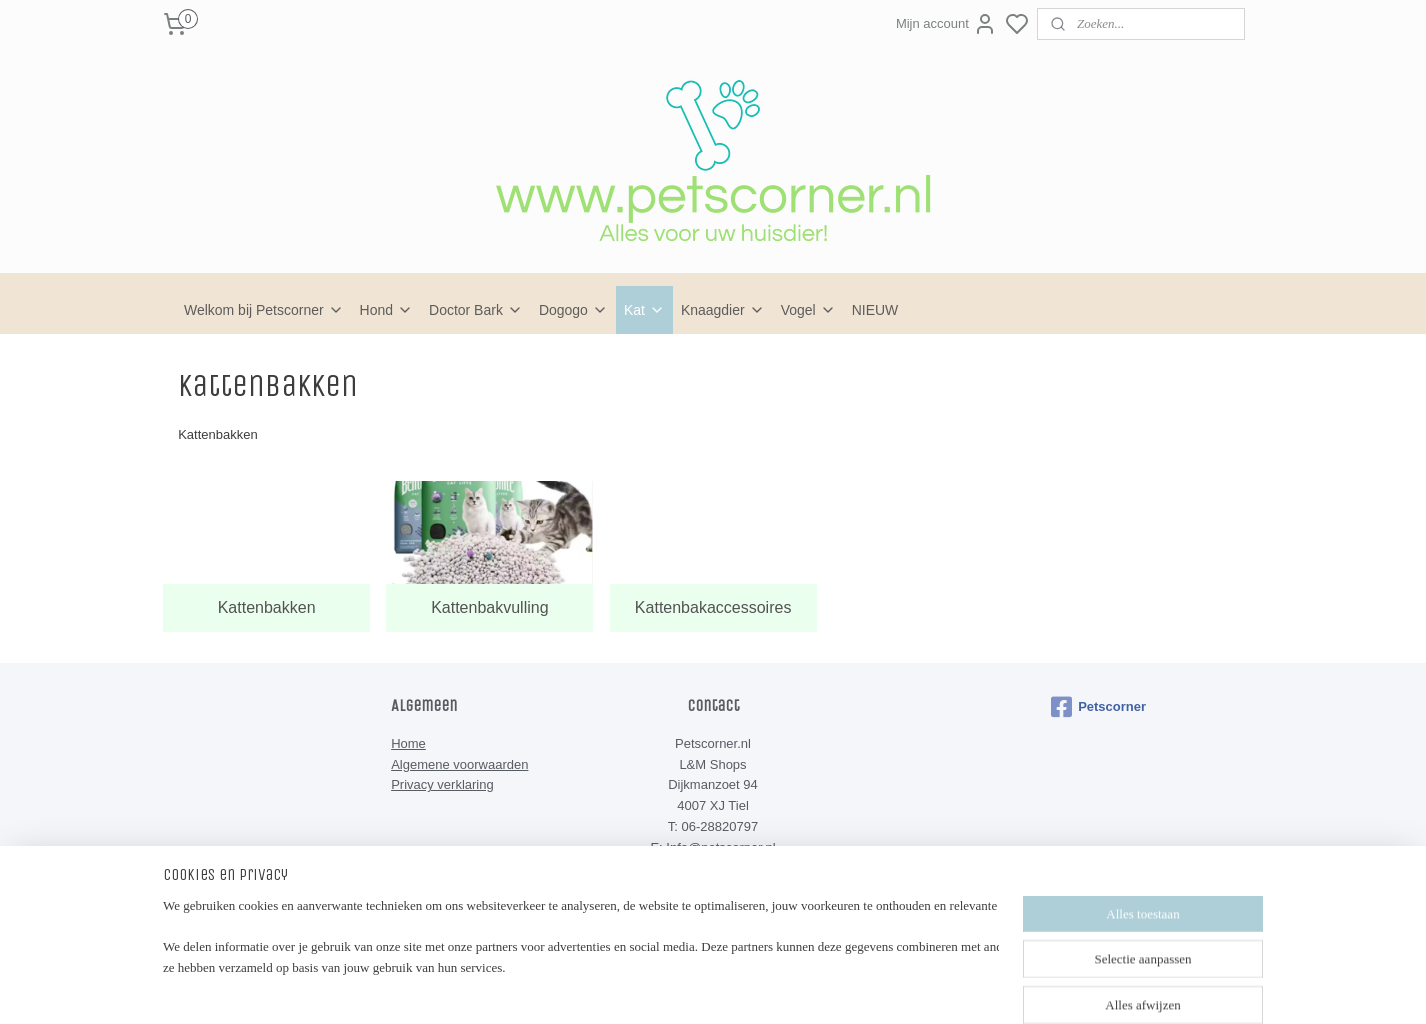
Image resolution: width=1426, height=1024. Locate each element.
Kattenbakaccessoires (713, 607)
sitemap (768, 987)
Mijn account (946, 24)
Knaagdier (723, 310)
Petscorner (1098, 707)
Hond (386, 310)
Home (408, 743)
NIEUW (875, 310)
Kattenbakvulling (489, 607)
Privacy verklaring (442, 784)
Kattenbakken (267, 607)
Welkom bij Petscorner (264, 310)
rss (804, 987)
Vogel (808, 310)
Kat (644, 310)
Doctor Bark (476, 310)
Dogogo (573, 310)
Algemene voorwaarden (459, 764)
